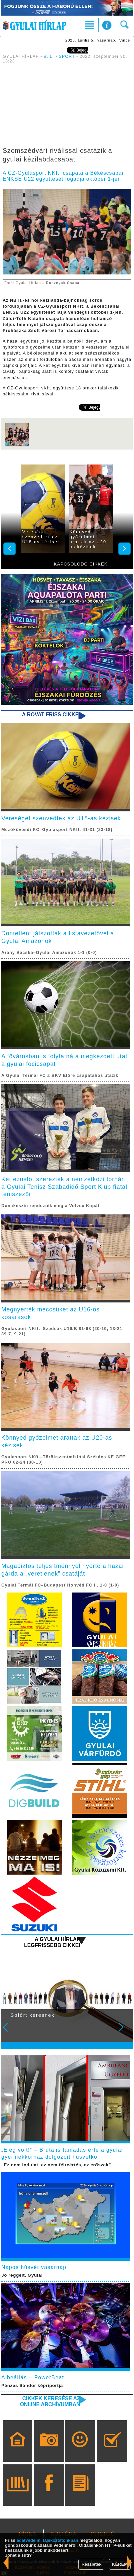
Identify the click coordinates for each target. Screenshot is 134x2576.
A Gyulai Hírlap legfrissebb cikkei (52, 1942)
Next (125, 2031)
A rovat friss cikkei (51, 714)
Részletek (91, 2564)
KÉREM (120, 2564)
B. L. (50, 56)
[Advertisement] (67, 106)
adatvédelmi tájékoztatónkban (47, 2540)
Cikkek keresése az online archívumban (50, 2401)
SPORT (67, 56)
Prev (10, 2031)
